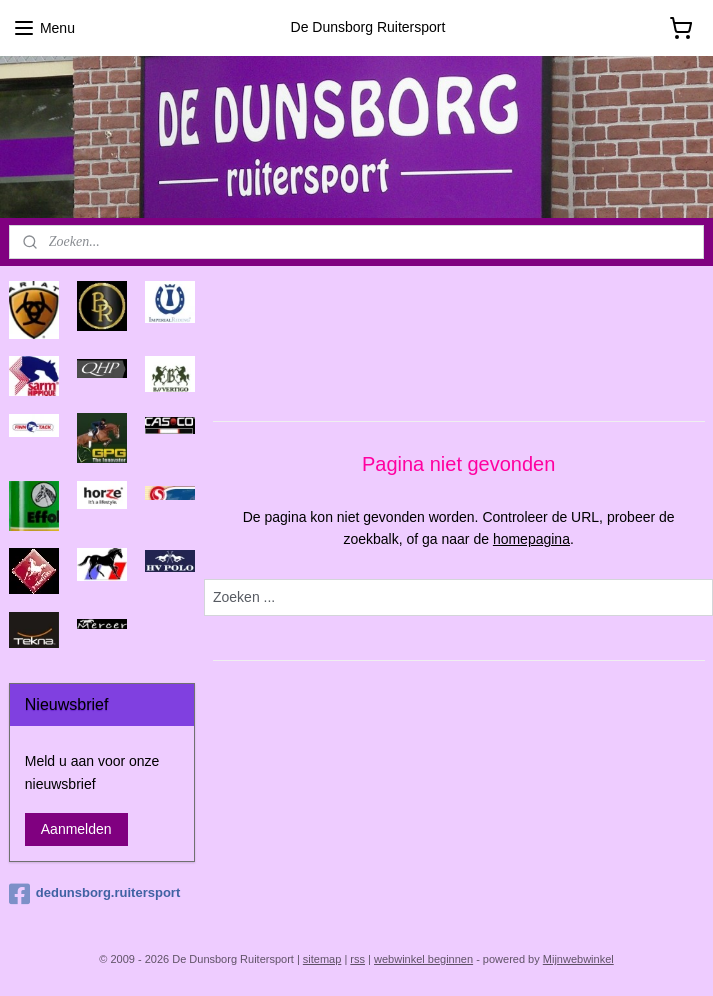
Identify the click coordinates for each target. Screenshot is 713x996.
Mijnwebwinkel (578, 959)
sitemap (322, 959)
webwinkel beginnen (423, 959)
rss (357, 959)
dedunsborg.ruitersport (94, 894)
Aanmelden (76, 829)
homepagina (531, 539)
